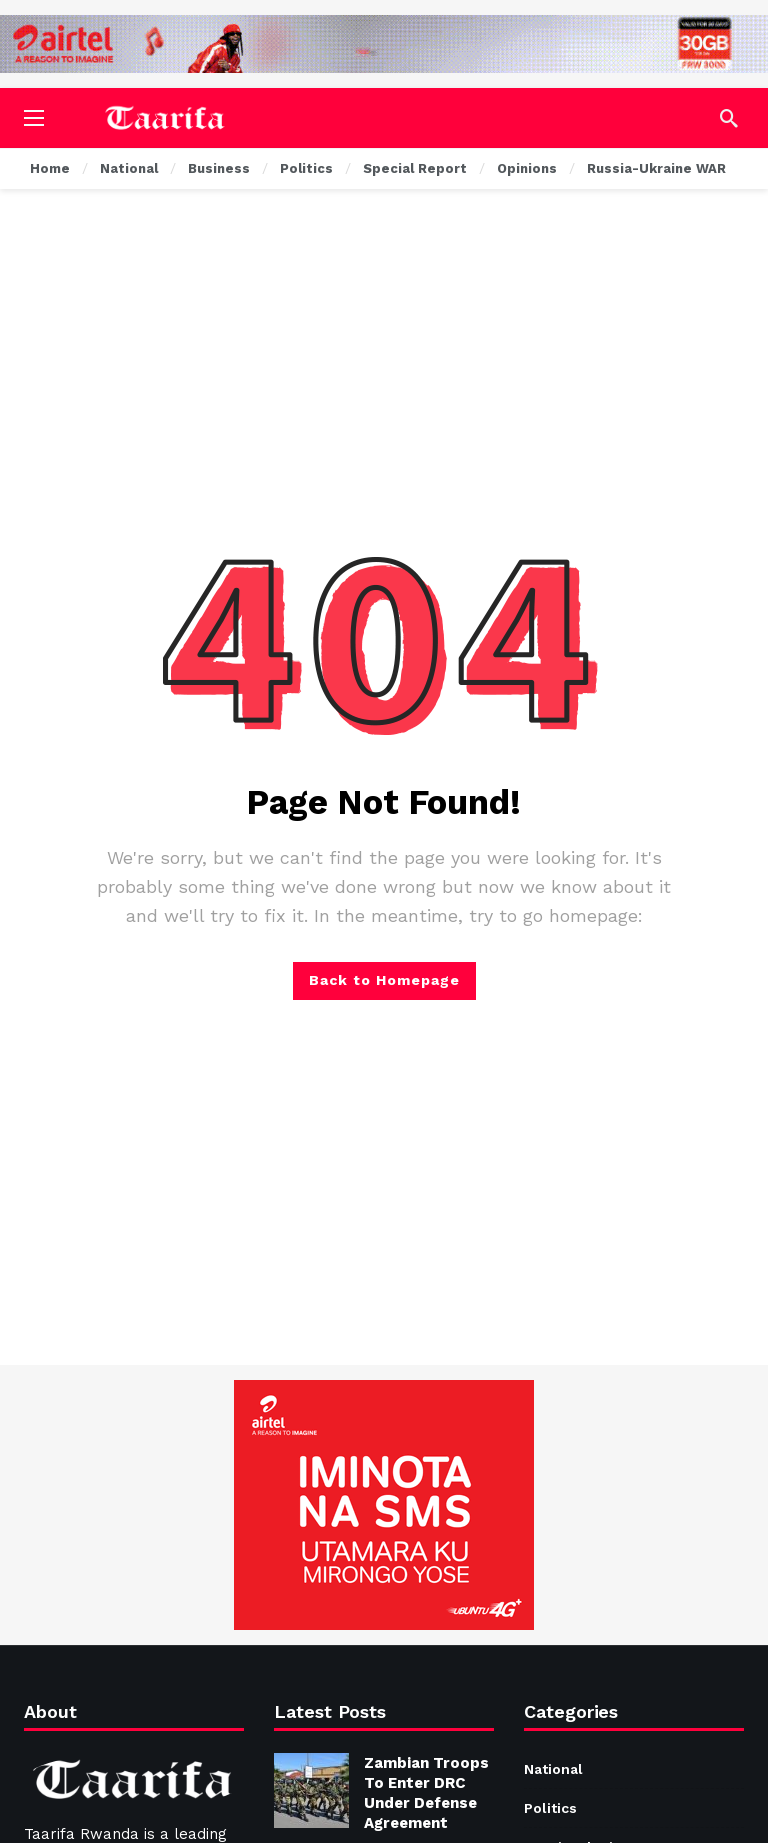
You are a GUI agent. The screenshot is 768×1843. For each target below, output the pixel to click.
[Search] (729, 118)
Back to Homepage (384, 980)
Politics (550, 1808)
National (553, 1769)
